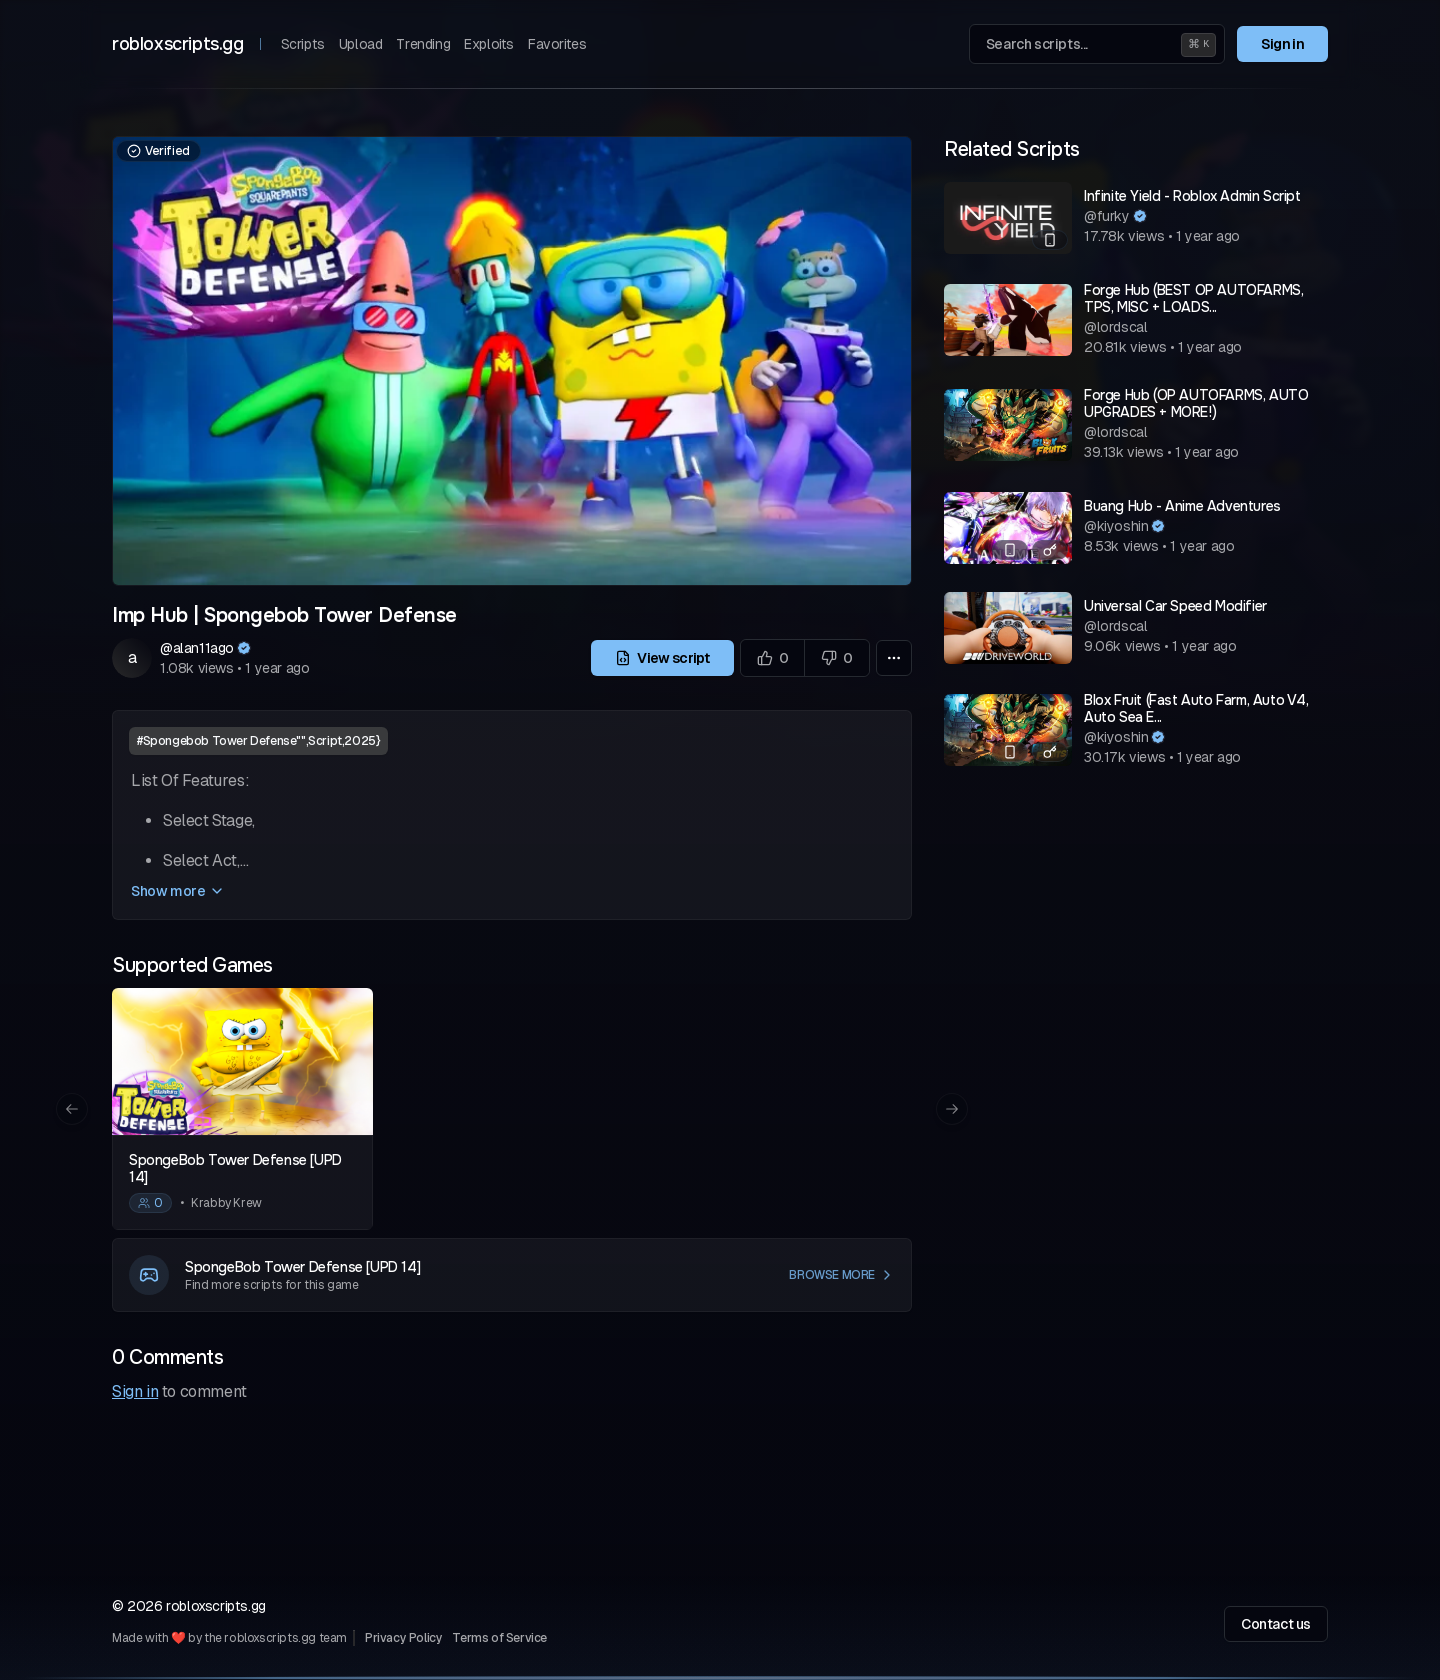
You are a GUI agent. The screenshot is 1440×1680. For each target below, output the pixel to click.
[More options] (894, 658)
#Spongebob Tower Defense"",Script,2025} (258, 741)
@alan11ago (197, 648)
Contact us (1276, 1624)
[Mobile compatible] (1050, 240)
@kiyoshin (1116, 526)
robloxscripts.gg (178, 44)
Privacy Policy (403, 1638)
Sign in (1282, 44)
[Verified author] (244, 648)
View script (662, 658)
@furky (1107, 216)
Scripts (303, 44)
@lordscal (1115, 327)
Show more (178, 891)
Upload (361, 44)
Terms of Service (499, 1638)
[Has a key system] (1050, 550)
